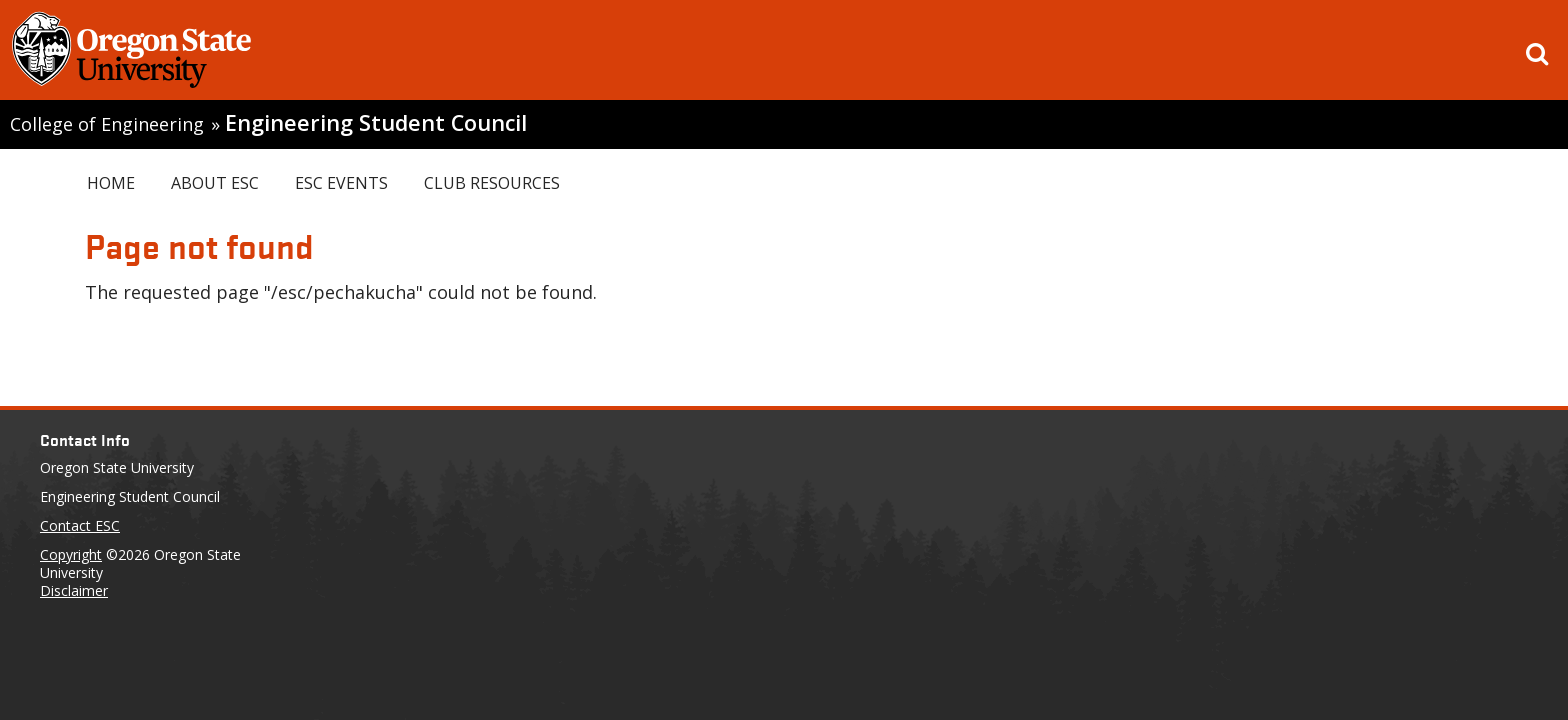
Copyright (71, 554)
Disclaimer (74, 590)
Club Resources (492, 183)
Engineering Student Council (376, 122)
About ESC (215, 183)
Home (111, 183)
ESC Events (341, 183)
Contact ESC (80, 525)
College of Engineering (107, 124)
